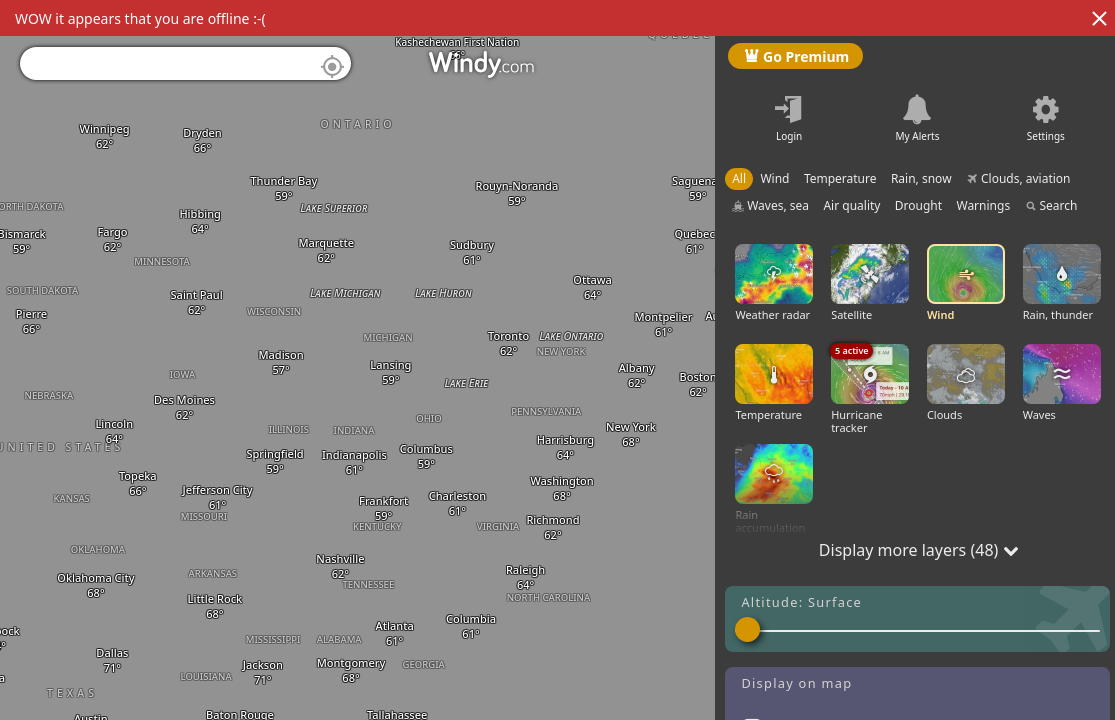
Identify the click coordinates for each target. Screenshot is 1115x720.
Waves (1062, 383)
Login (789, 136)
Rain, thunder (1062, 283)
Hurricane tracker (870, 389)
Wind (966, 283)
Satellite (870, 283)
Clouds (966, 383)
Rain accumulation (774, 489)
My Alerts (918, 136)
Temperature (774, 383)
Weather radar (774, 283)
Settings (1046, 136)
